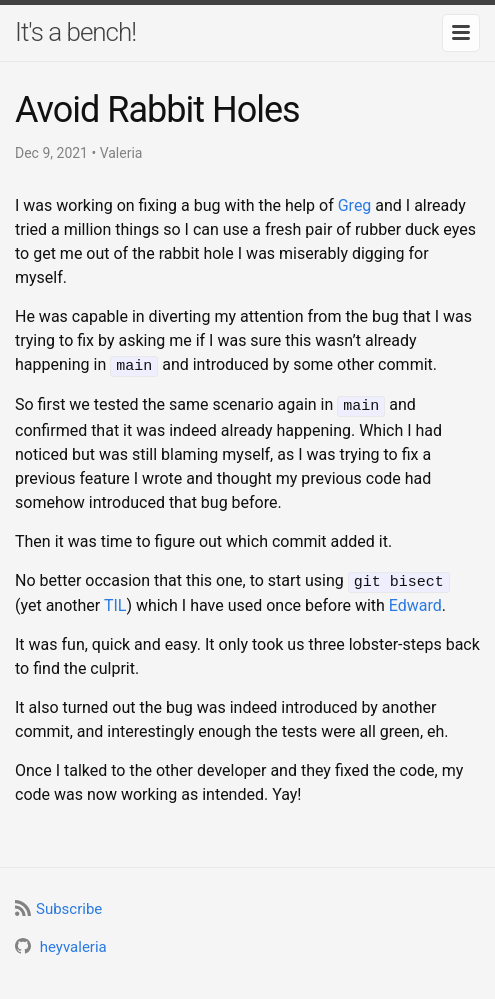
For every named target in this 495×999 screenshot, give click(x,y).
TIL (115, 601)
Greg (355, 205)
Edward (415, 601)
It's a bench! (75, 32)
